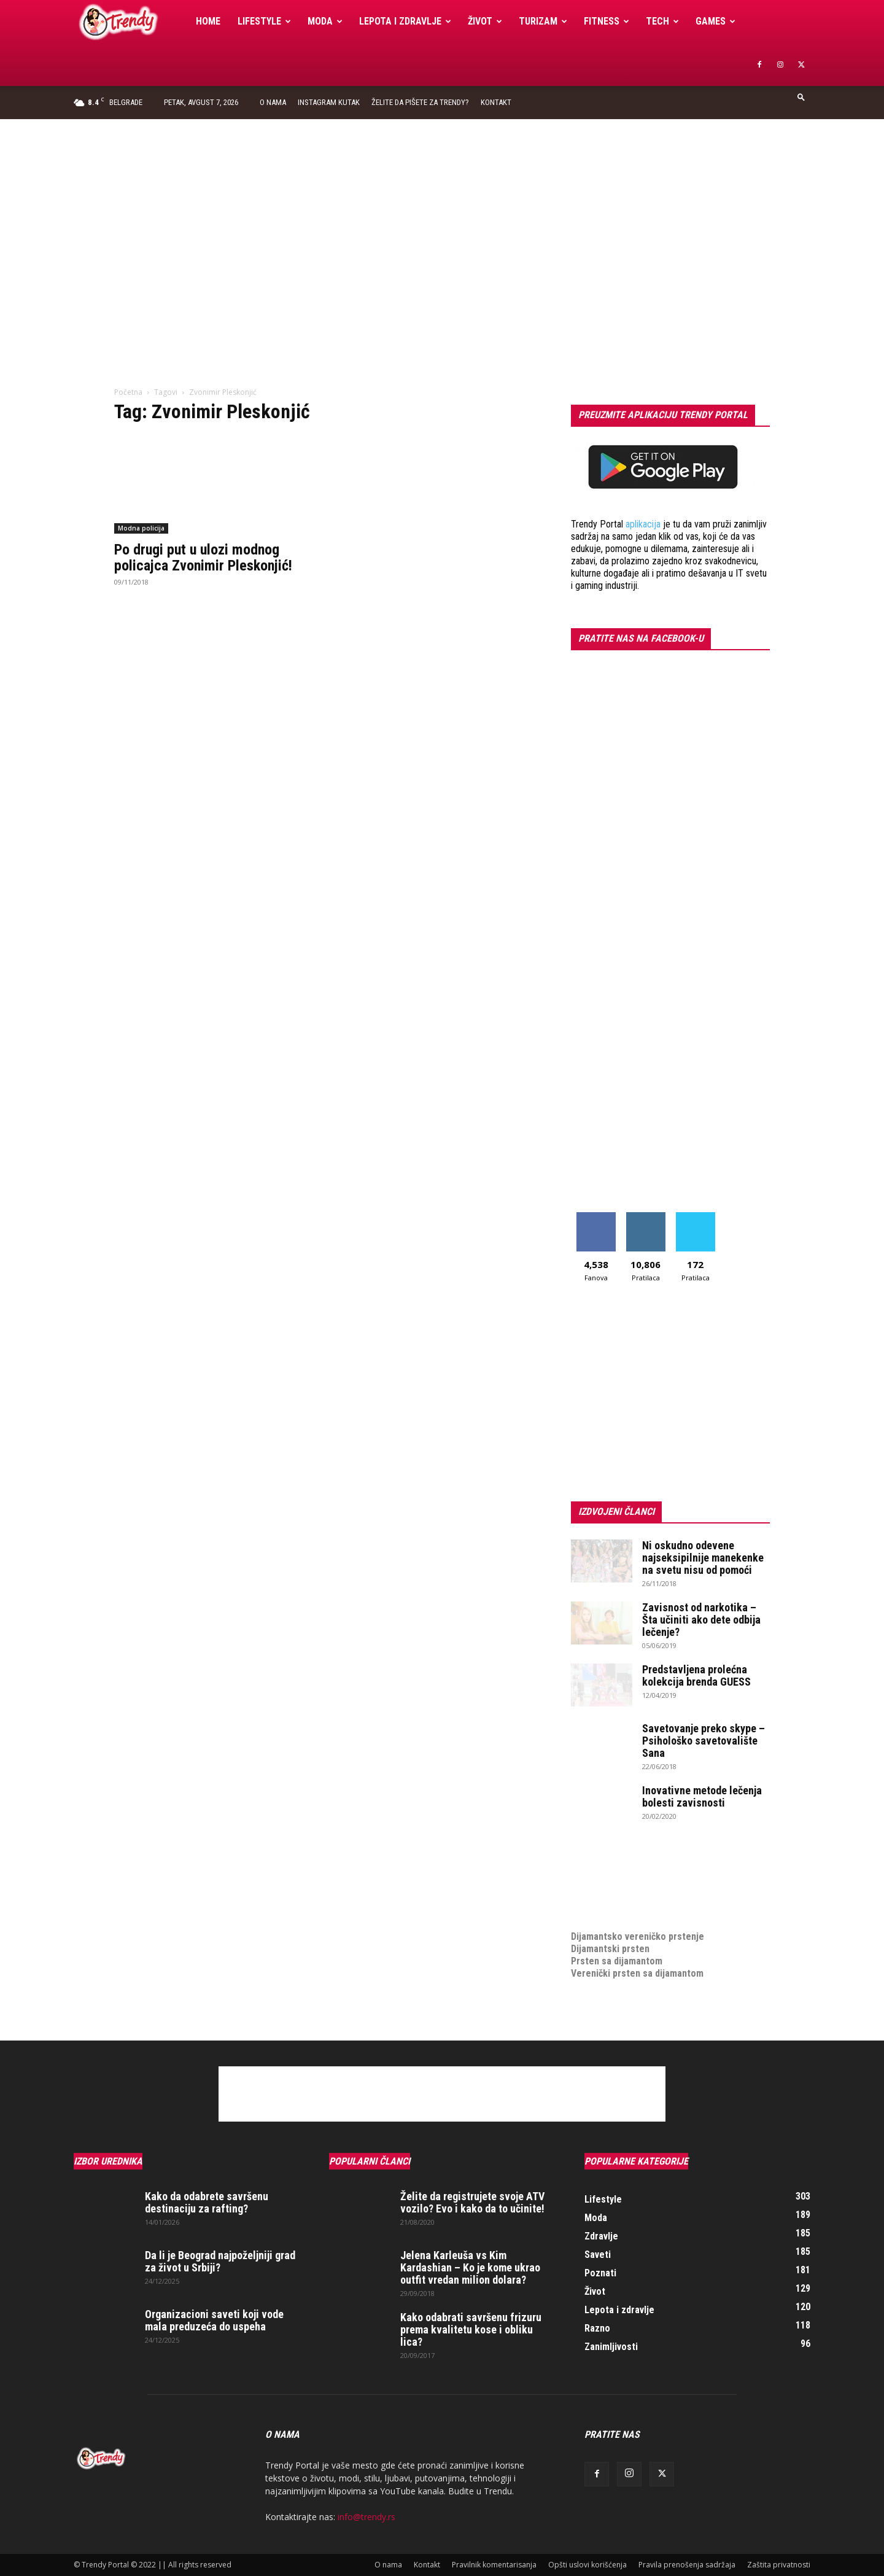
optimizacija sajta (608, 1863)
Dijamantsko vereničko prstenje (637, 1924)
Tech (662, 21)
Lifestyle (264, 21)
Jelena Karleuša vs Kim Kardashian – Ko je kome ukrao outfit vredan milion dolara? (470, 2267)
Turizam (543, 21)
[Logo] (130, 22)
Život (485, 21)
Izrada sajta (595, 1875)
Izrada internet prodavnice (626, 1887)
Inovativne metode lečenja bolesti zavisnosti (702, 1796)
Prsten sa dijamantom (616, 1961)
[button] (801, 96)
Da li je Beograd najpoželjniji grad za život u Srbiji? (220, 2261)
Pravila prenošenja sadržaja (686, 2564)
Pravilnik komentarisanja (494, 2564)
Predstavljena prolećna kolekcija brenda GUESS (696, 1675)
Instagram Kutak (329, 102)
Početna (128, 392)
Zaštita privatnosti (778, 2564)
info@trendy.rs (366, 2517)
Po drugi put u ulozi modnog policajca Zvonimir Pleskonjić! (203, 557)
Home (208, 21)
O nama (273, 102)
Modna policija (141, 528)
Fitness (606, 21)
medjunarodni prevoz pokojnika (636, 1912)
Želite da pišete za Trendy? (420, 102)
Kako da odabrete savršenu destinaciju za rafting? (206, 2202)
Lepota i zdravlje (405, 21)
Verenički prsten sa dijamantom (637, 1973)
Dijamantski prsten (610, 1949)
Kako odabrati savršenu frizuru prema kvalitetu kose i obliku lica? (470, 2329)
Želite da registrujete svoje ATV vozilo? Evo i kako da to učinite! (472, 2202)
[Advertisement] (442, 211)
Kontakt (496, 102)
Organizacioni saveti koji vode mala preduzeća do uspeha (214, 2320)
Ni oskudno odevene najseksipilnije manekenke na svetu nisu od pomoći (703, 1557)
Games (715, 21)
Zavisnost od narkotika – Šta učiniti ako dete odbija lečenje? (701, 1619)
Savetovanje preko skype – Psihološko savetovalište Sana (703, 1740)
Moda (325, 21)
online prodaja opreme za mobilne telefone (662, 1899)
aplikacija (643, 524)
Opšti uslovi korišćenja (587, 2564)
